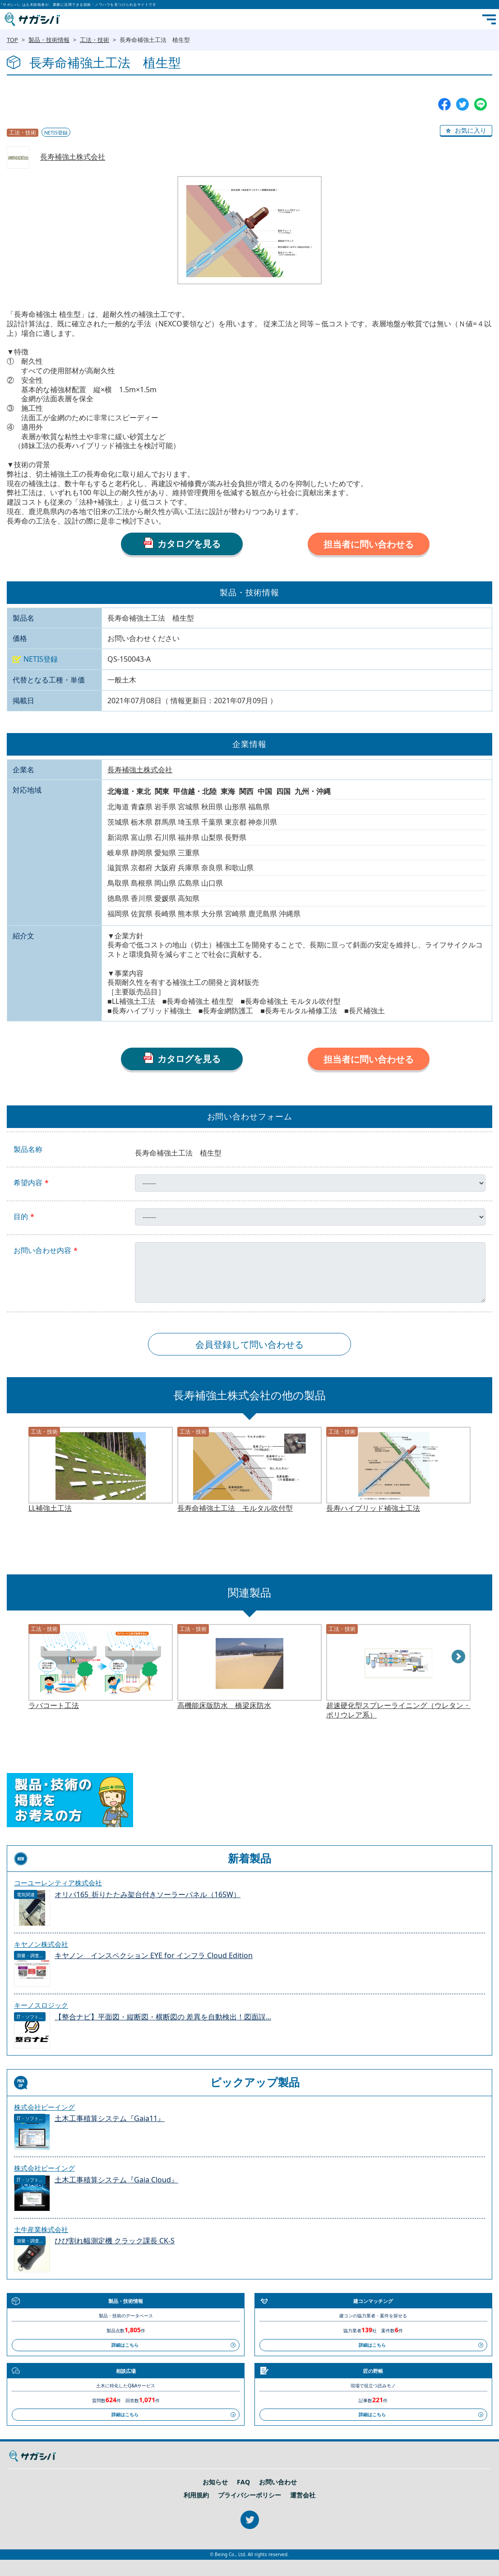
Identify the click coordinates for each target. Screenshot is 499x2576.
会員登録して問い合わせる (249, 1344)
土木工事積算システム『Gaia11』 (110, 2118)
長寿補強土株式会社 (72, 157)
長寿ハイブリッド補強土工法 (373, 1508)
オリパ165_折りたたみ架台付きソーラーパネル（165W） (147, 1894)
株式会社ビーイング (44, 2107)
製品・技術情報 (48, 40)
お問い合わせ (278, 2482)
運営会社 (302, 2495)
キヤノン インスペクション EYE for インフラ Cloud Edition (154, 1955)
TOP (12, 40)
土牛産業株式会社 (41, 2229)
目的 (21, 1216)
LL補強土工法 (50, 1508)
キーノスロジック (41, 2005)
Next (459, 1657)
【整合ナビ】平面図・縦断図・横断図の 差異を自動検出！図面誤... (163, 2017)
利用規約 (196, 2495)
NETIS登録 (56, 132)
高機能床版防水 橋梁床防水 (224, 1705)
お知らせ (215, 2482)
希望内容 (28, 1183)
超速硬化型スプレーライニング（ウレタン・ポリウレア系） (398, 1710)
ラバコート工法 (53, 1705)
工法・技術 (94, 40)
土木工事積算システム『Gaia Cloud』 (116, 2180)
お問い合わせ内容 (42, 1250)
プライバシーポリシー (249, 2495)
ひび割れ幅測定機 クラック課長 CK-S (115, 2241)
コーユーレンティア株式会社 (58, 1882)
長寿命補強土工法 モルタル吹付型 (235, 1508)
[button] (466, 131)
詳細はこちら (125, 2345)
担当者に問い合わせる (368, 544)
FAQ (243, 2482)
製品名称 (28, 1149)
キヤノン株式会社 (41, 1944)
